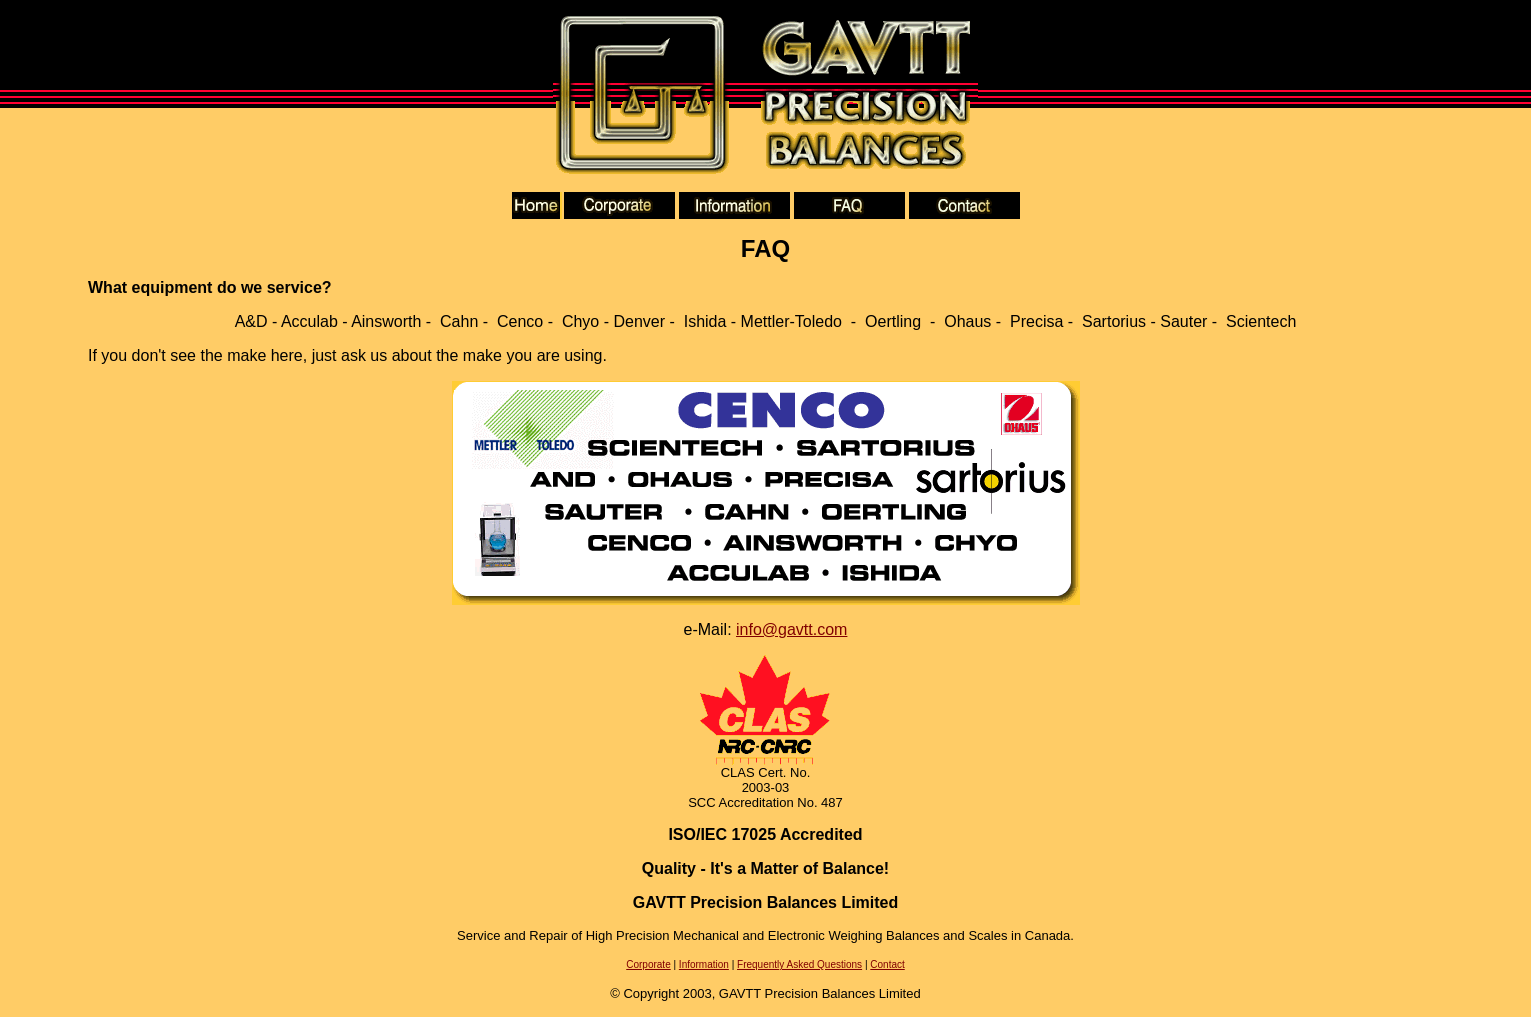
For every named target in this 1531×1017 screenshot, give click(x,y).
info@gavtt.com (791, 629)
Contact (887, 964)
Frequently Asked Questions (799, 964)
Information (704, 964)
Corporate (648, 964)
